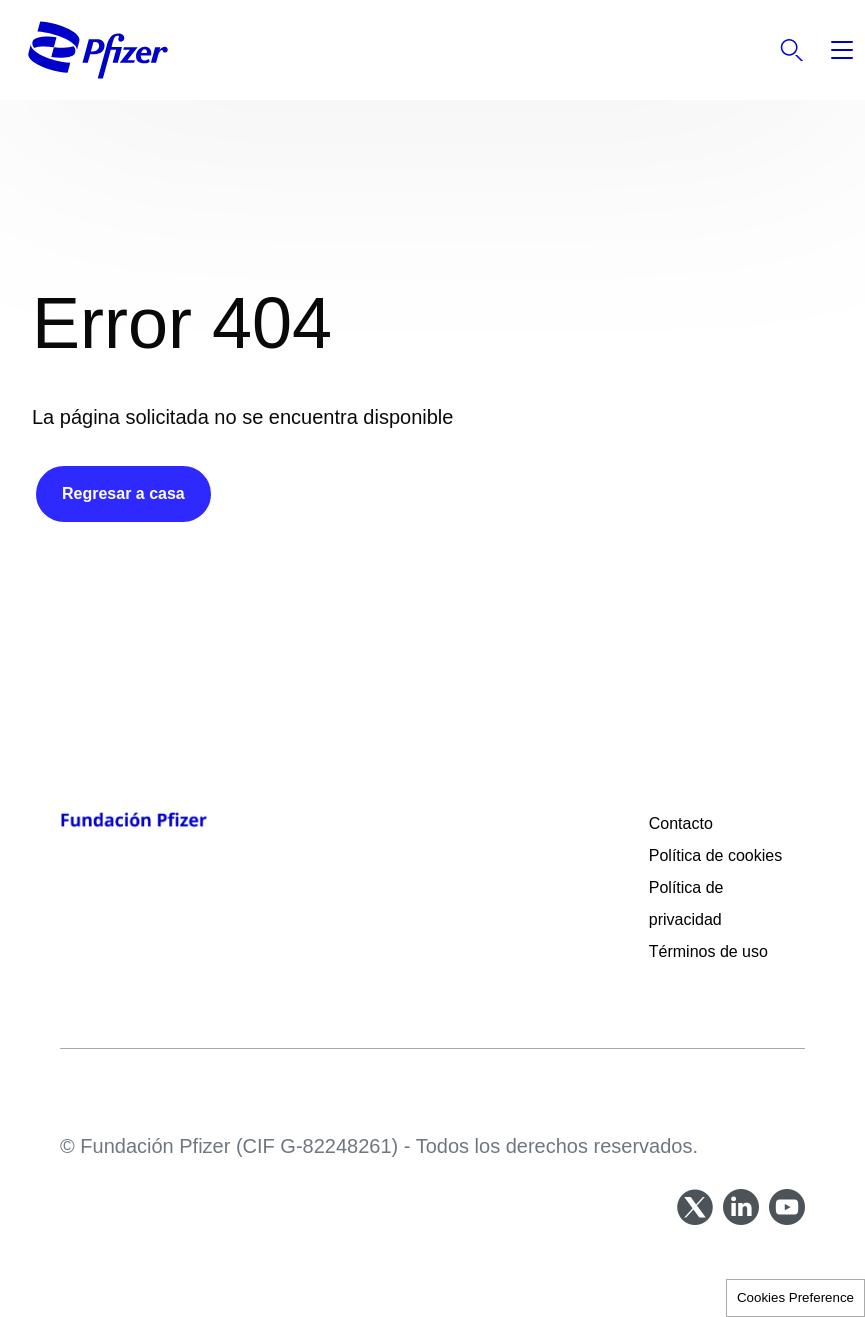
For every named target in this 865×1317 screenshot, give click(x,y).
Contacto (681, 823)
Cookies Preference (795, 1297)
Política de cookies (715, 855)
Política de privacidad (687, 903)
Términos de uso (708, 951)
